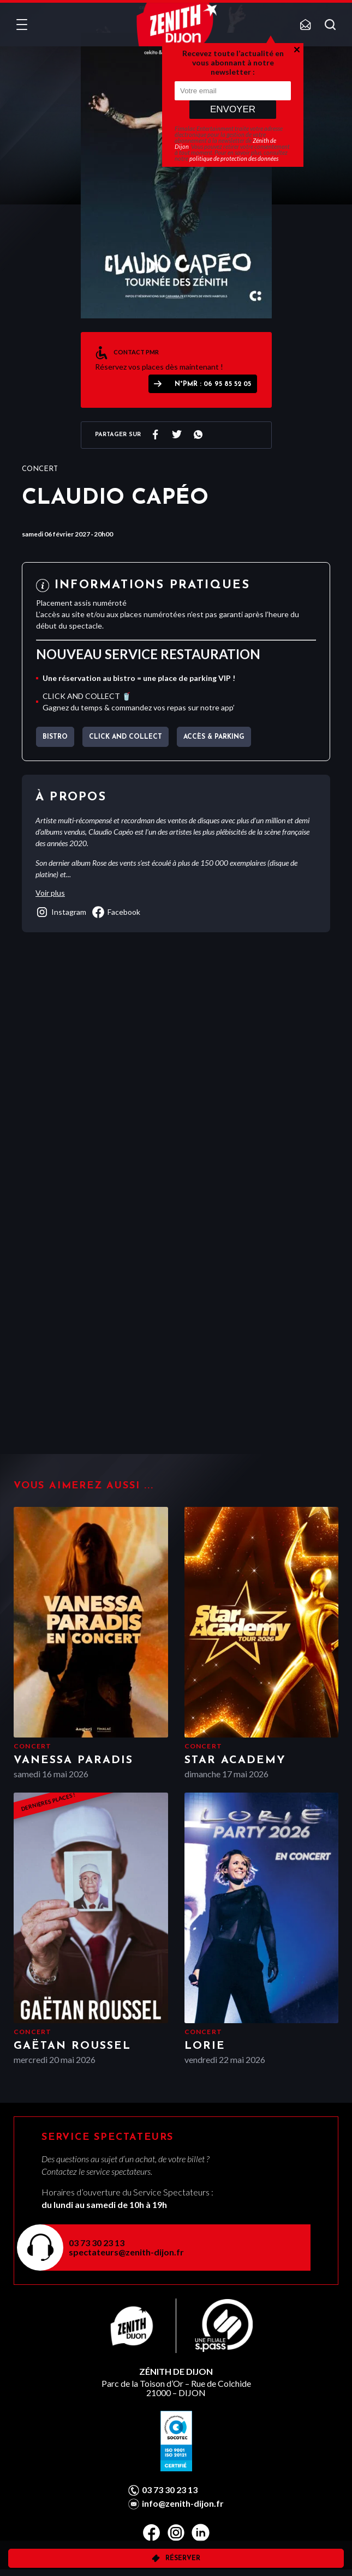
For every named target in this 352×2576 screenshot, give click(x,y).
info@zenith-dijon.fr (183, 2503)
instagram (60, 912)
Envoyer (232, 109)
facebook (116, 912)
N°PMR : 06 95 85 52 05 (213, 384)
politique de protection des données (233, 158)
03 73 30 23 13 (96, 2242)
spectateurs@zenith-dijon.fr (126, 2252)
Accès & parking (213, 737)
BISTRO (55, 737)
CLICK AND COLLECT (125, 737)
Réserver (182, 2558)
